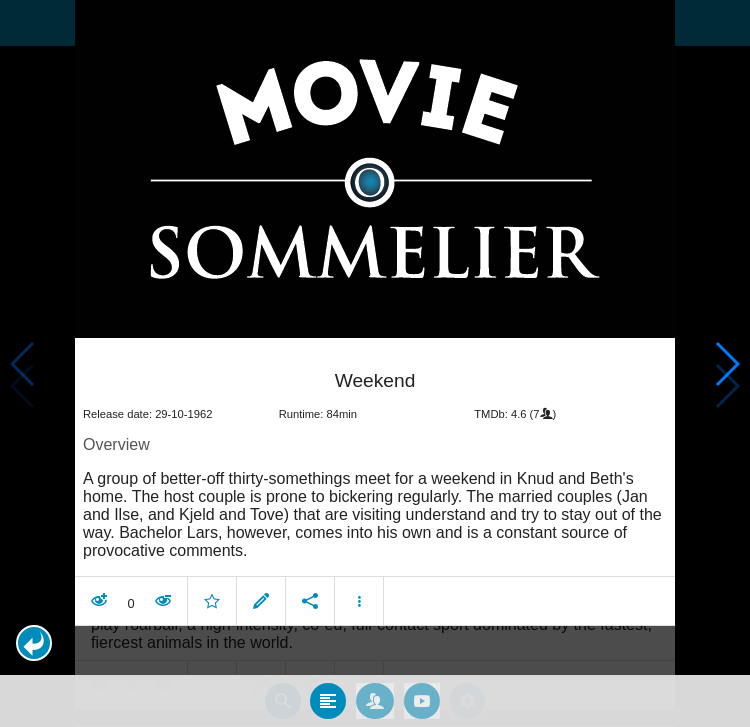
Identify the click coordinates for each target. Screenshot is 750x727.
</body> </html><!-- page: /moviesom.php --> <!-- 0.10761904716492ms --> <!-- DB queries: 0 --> (375, 363)
